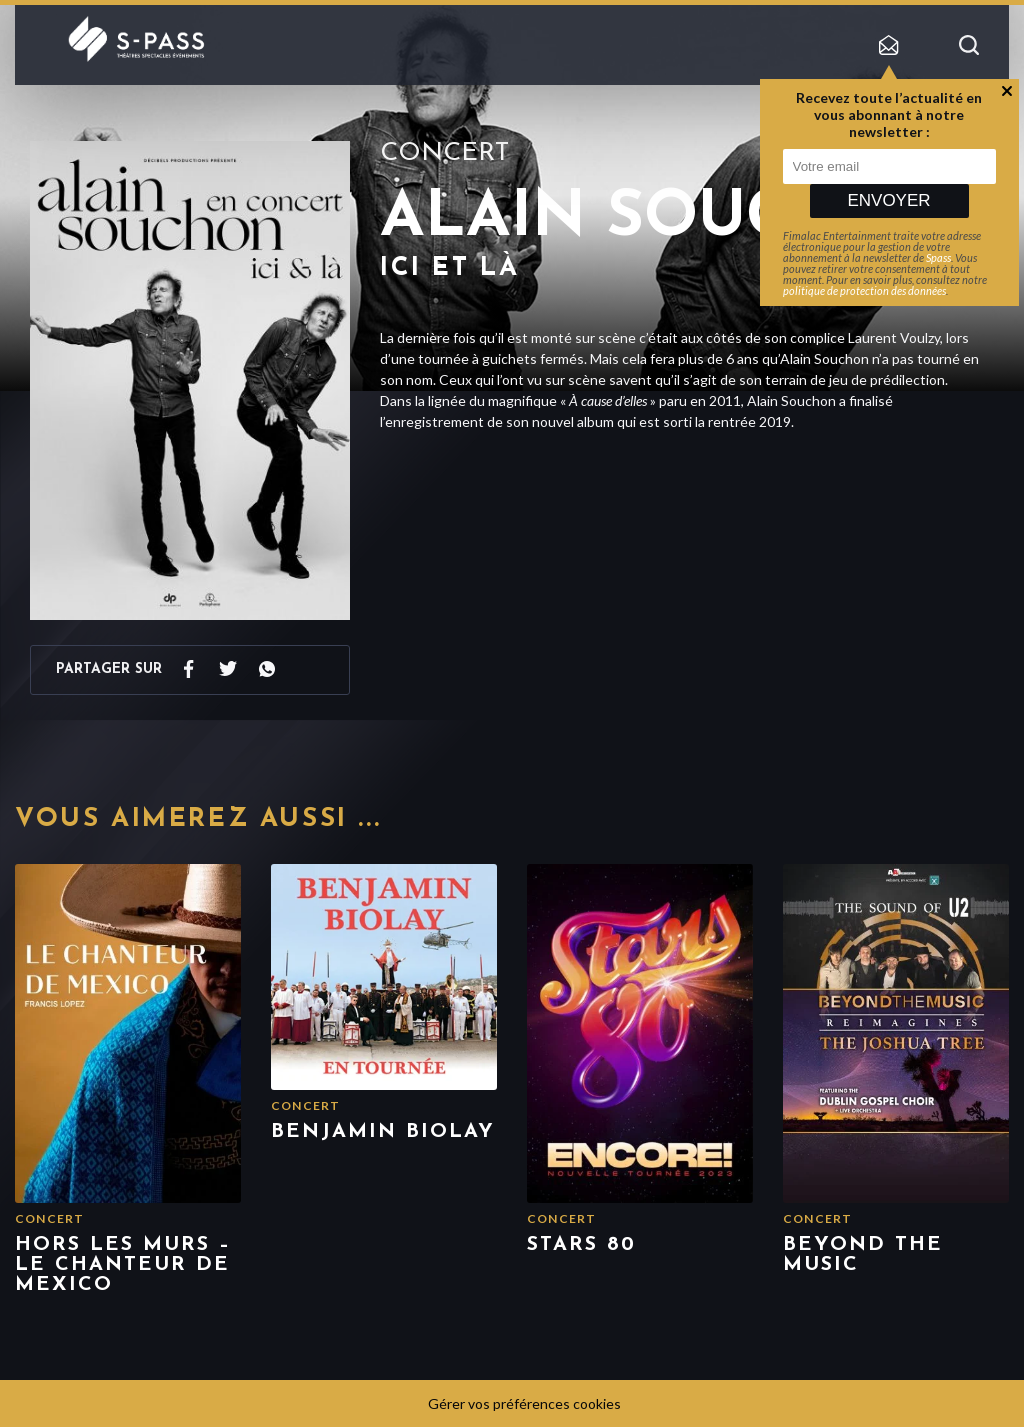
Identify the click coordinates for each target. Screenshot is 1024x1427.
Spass (938, 257)
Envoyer (888, 200)
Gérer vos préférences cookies (524, 1403)
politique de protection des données (864, 290)
